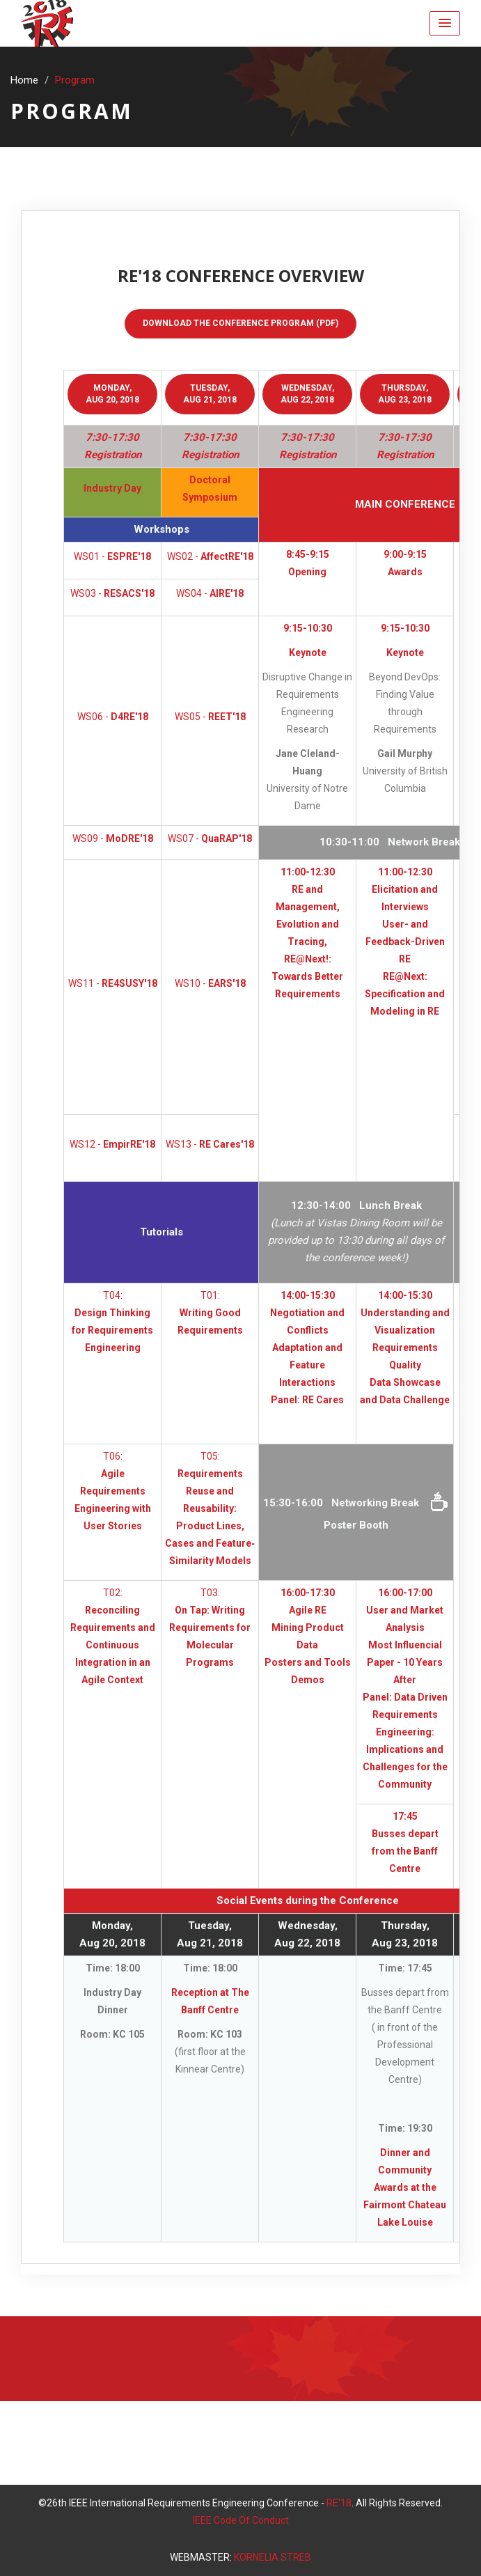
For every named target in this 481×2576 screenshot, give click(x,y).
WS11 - (112, 983)
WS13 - (210, 1144)
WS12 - (112, 1144)
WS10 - (210, 983)
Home (24, 80)
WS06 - (112, 716)
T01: (210, 1313)
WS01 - (112, 556)
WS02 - (210, 556)
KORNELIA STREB (272, 2557)
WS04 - (210, 593)
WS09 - (112, 838)
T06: (112, 1491)
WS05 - (210, 716)
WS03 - (112, 593)
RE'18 (339, 2502)
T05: (210, 1508)
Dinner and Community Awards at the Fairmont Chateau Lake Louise (404, 2187)
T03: (210, 1627)
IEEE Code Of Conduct (241, 2520)
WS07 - (210, 838)
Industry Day (112, 488)
